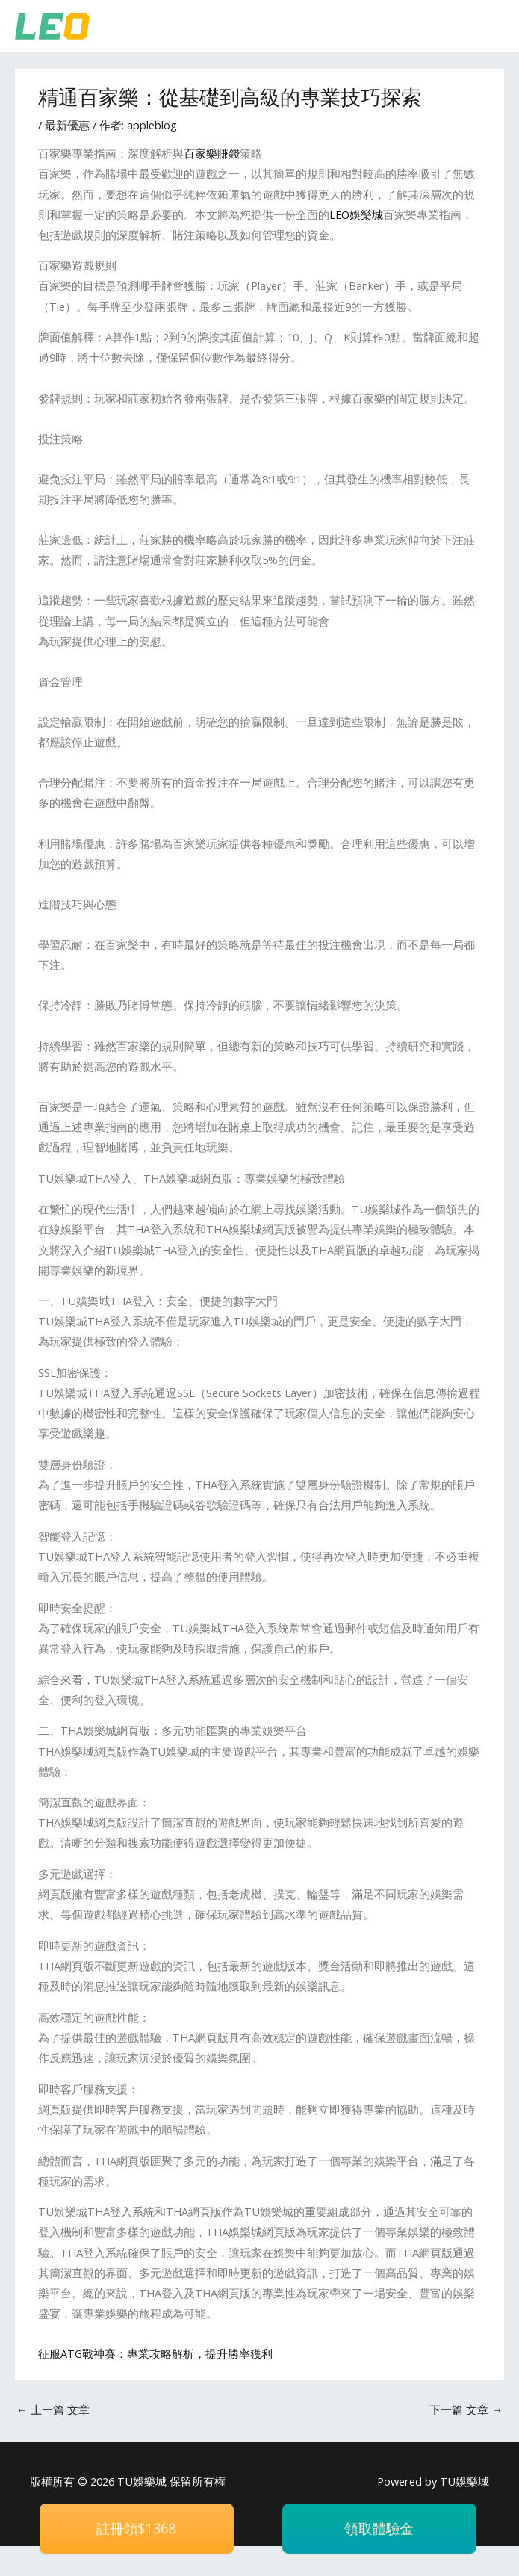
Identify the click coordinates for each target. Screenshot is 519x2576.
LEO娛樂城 (356, 214)
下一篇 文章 (466, 2409)
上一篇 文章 (53, 2409)
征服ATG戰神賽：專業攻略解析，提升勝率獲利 (155, 2353)
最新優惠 (67, 124)
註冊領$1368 (136, 2528)
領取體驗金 (379, 2528)
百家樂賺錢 (212, 153)
